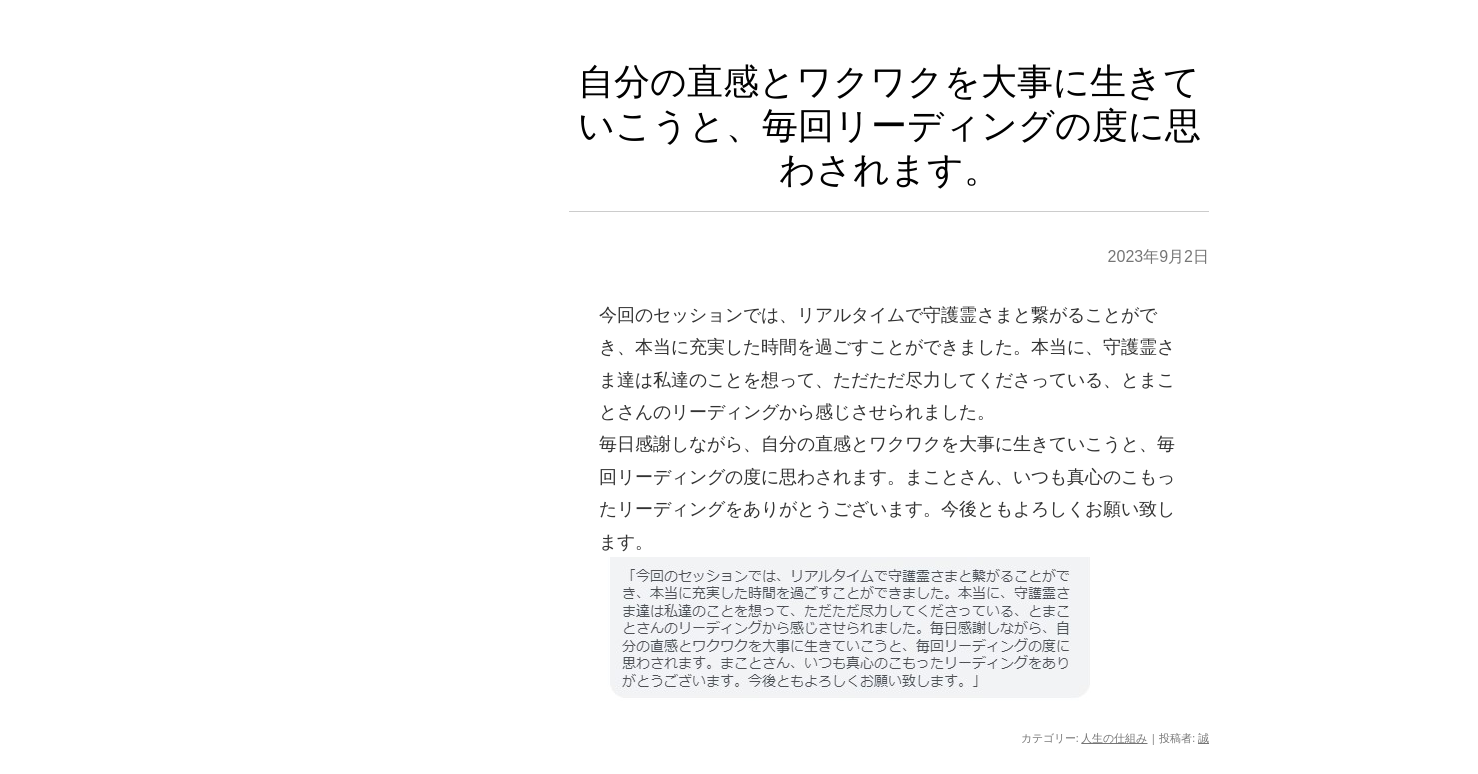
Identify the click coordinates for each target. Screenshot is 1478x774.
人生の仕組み (1114, 737)
